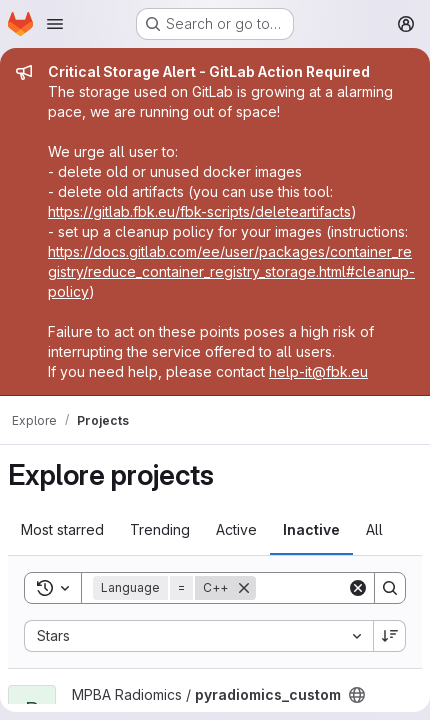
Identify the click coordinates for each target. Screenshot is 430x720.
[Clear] (358, 588)
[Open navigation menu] (55, 24)
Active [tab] (236, 529)
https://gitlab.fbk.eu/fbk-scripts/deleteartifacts (199, 211)
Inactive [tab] (311, 529)
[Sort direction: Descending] (390, 636)
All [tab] (374, 529)
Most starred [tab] (62, 529)
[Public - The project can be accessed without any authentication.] (357, 695)
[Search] (390, 588)
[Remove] (244, 588)
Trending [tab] (160, 529)
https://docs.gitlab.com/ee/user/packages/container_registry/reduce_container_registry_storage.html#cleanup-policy (231, 271)
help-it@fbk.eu (318, 371)
